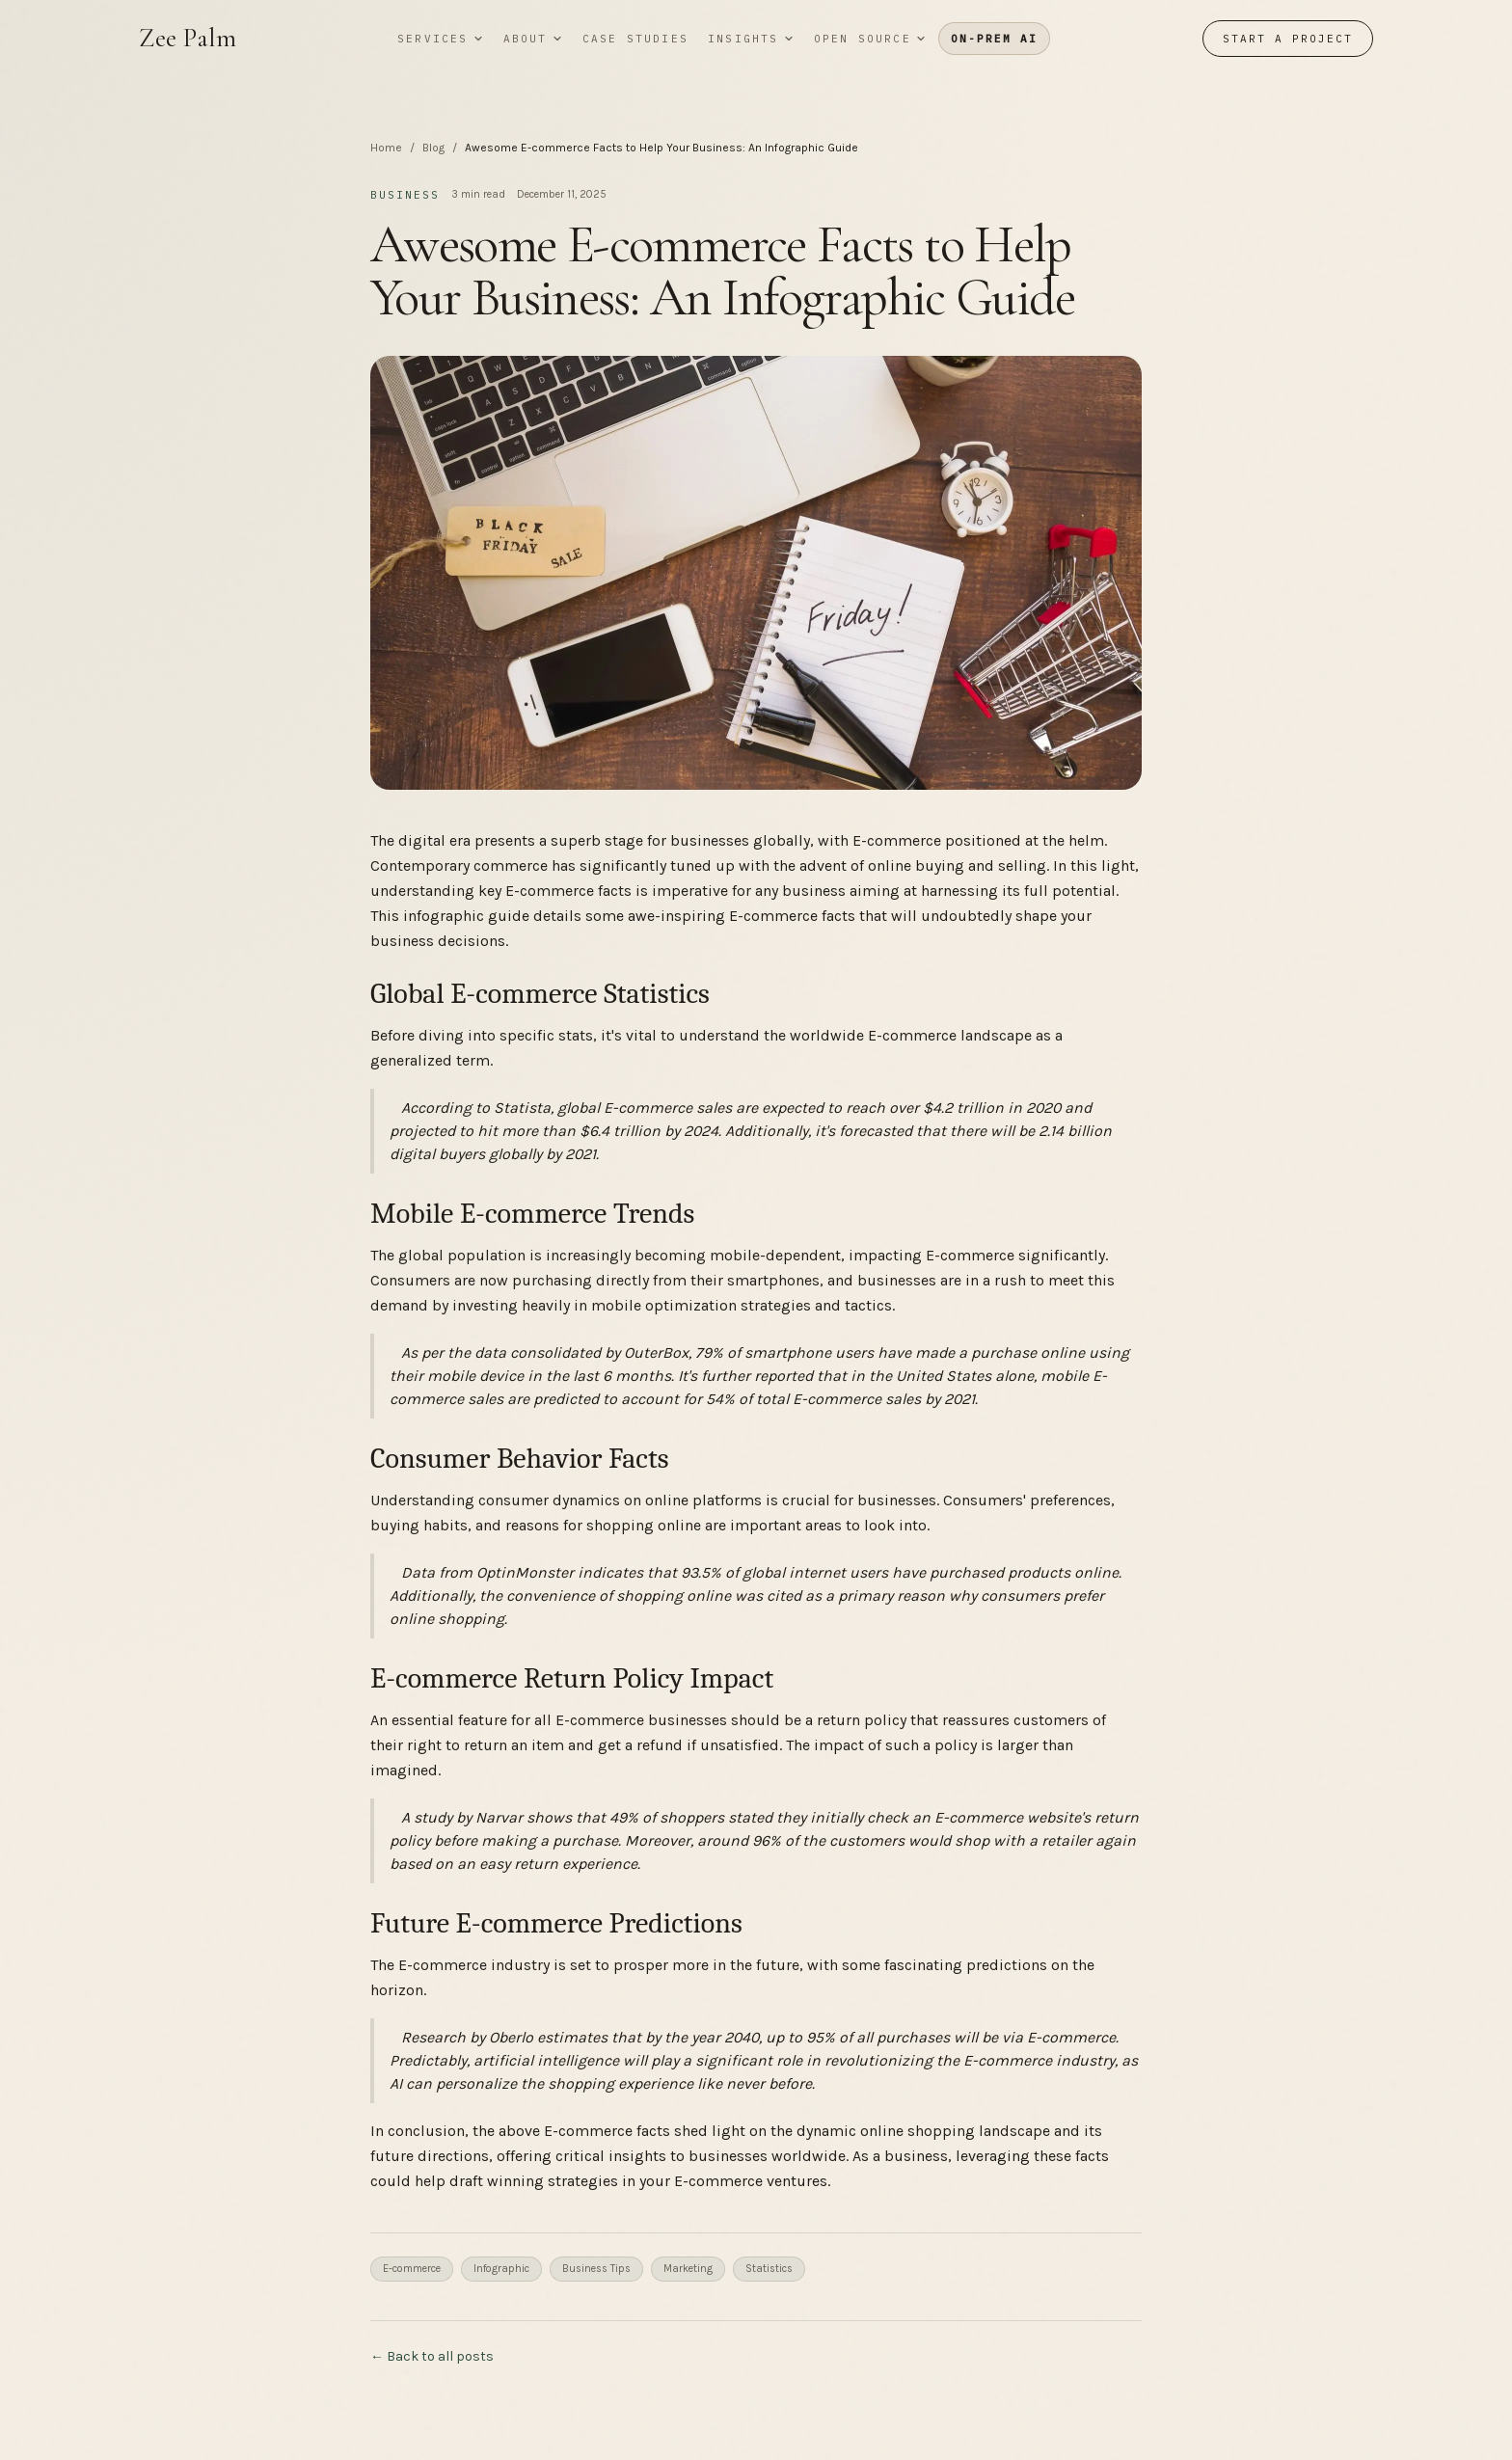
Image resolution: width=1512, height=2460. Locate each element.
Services (440, 38)
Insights (751, 38)
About (533, 38)
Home (386, 147)
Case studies (635, 38)
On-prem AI (994, 38)
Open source (870, 38)
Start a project (1288, 38)
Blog (433, 147)
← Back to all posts (432, 2356)
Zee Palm (187, 38)
